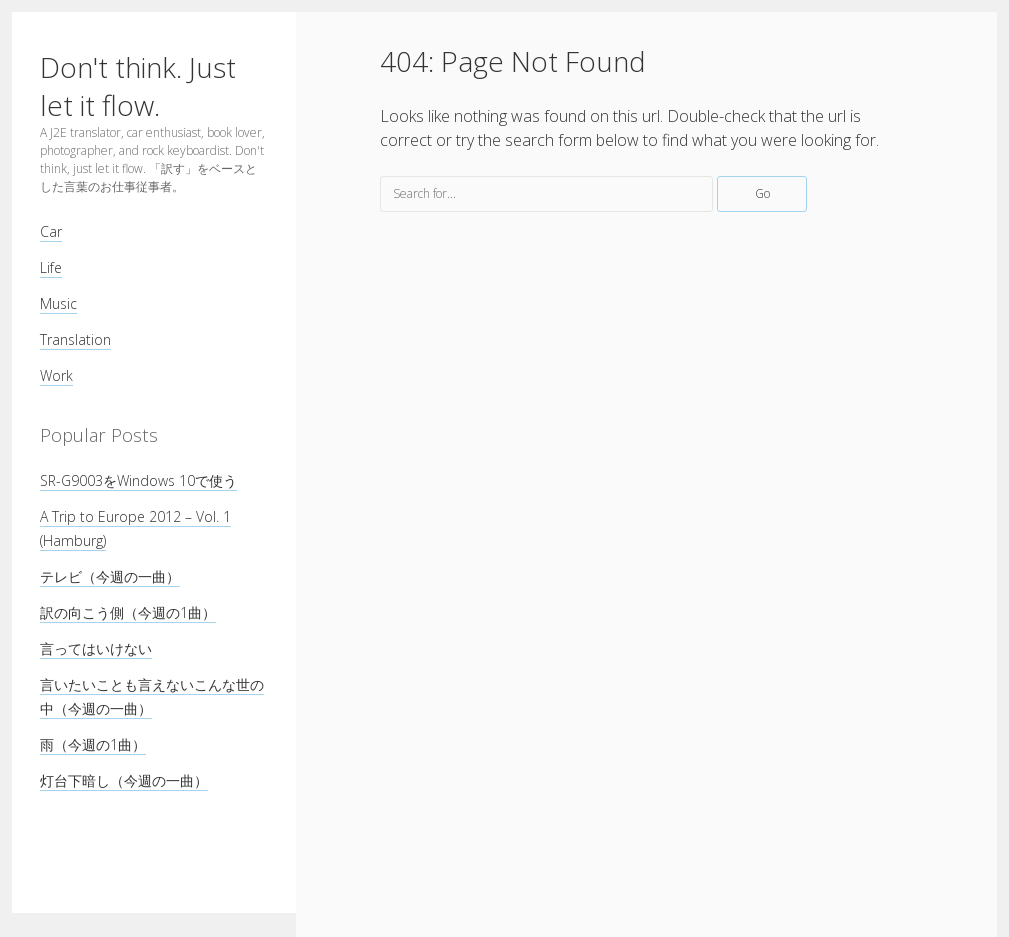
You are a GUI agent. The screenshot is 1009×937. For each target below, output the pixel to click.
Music (58, 303)
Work (56, 375)
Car (51, 231)
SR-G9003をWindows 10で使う (138, 480)
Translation (75, 339)
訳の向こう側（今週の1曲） (128, 612)
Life (51, 267)
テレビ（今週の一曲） (110, 576)
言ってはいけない (96, 648)
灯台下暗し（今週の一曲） (124, 780)
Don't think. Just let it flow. (138, 86)
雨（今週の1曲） (93, 744)
